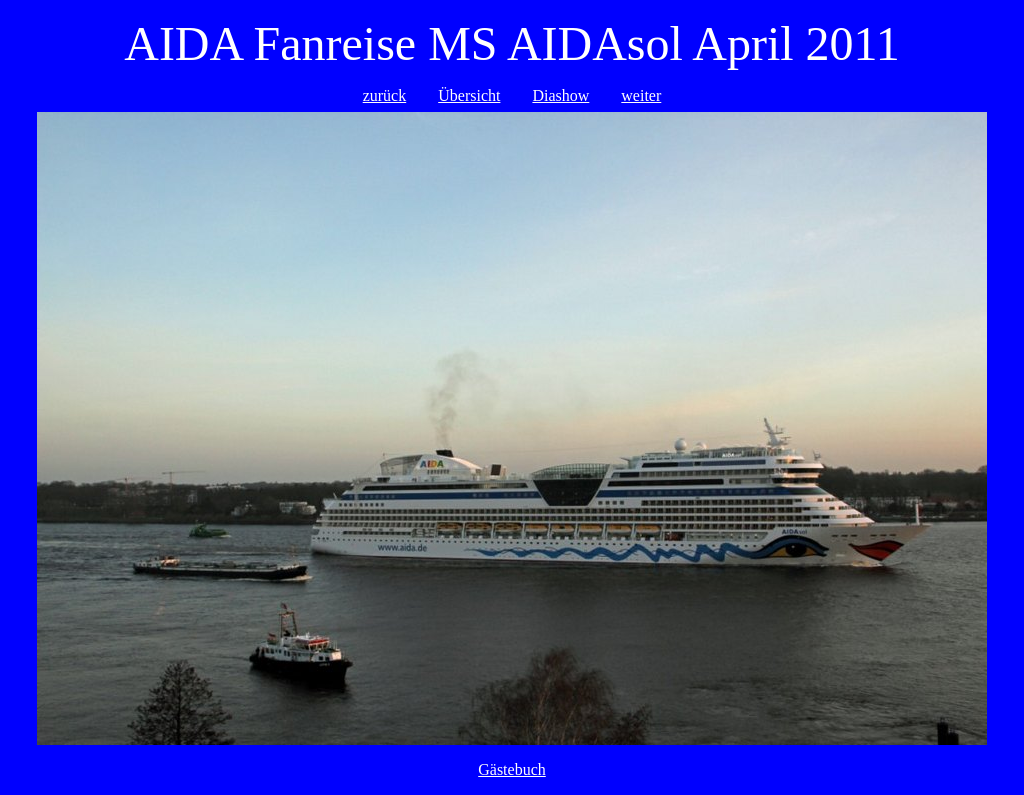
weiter (641, 95)
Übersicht (469, 95)
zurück (385, 95)
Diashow (560, 95)
